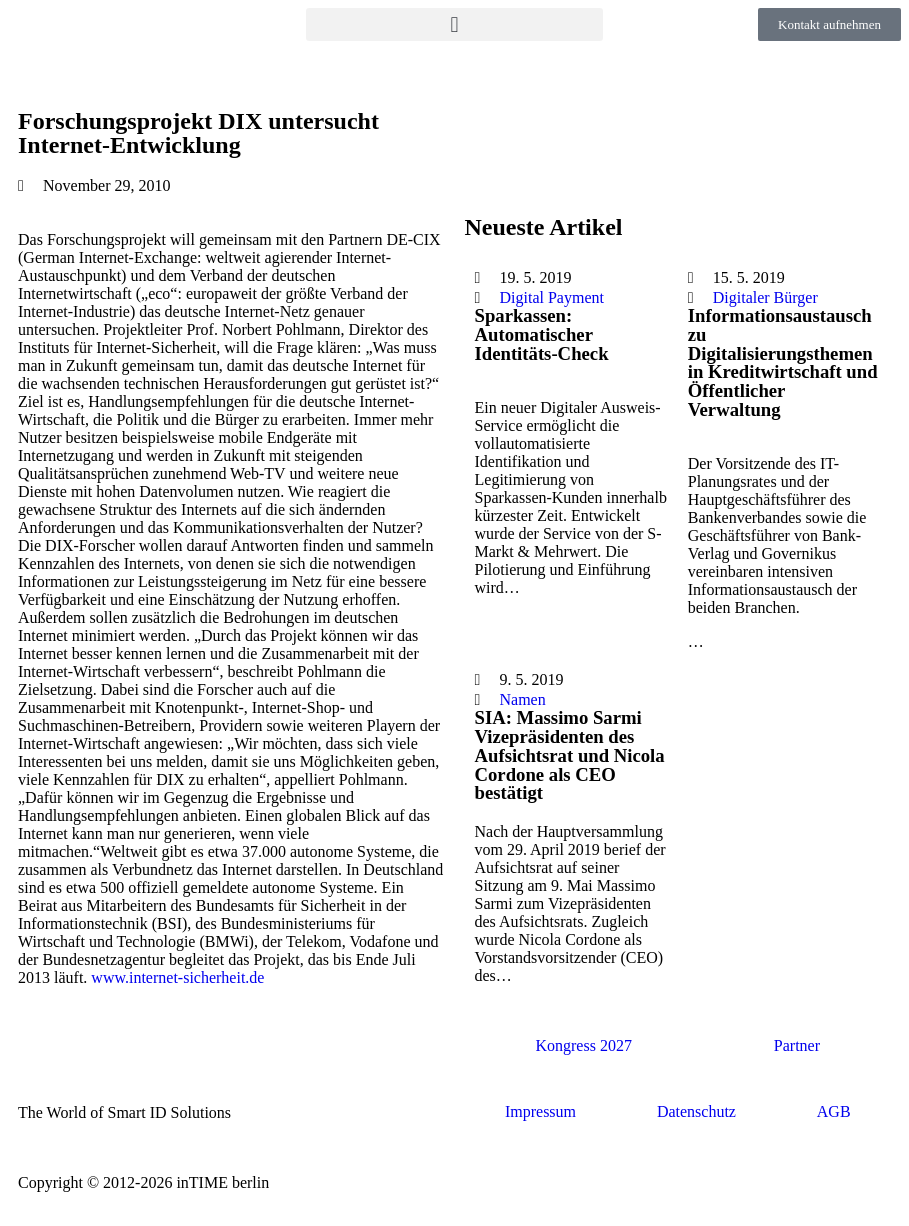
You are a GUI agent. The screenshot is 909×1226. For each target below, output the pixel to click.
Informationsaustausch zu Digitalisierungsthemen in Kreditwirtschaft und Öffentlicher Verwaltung (783, 362)
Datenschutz (696, 1111)
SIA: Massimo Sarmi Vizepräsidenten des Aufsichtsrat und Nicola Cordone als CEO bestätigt (570, 755)
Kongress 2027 (583, 1045)
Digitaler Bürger (765, 297)
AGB (834, 1111)
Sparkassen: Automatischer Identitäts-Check (542, 334)
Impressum (540, 1111)
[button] (455, 24)
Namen (523, 699)
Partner (797, 1045)
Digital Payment (552, 297)
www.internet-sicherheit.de (177, 977)
